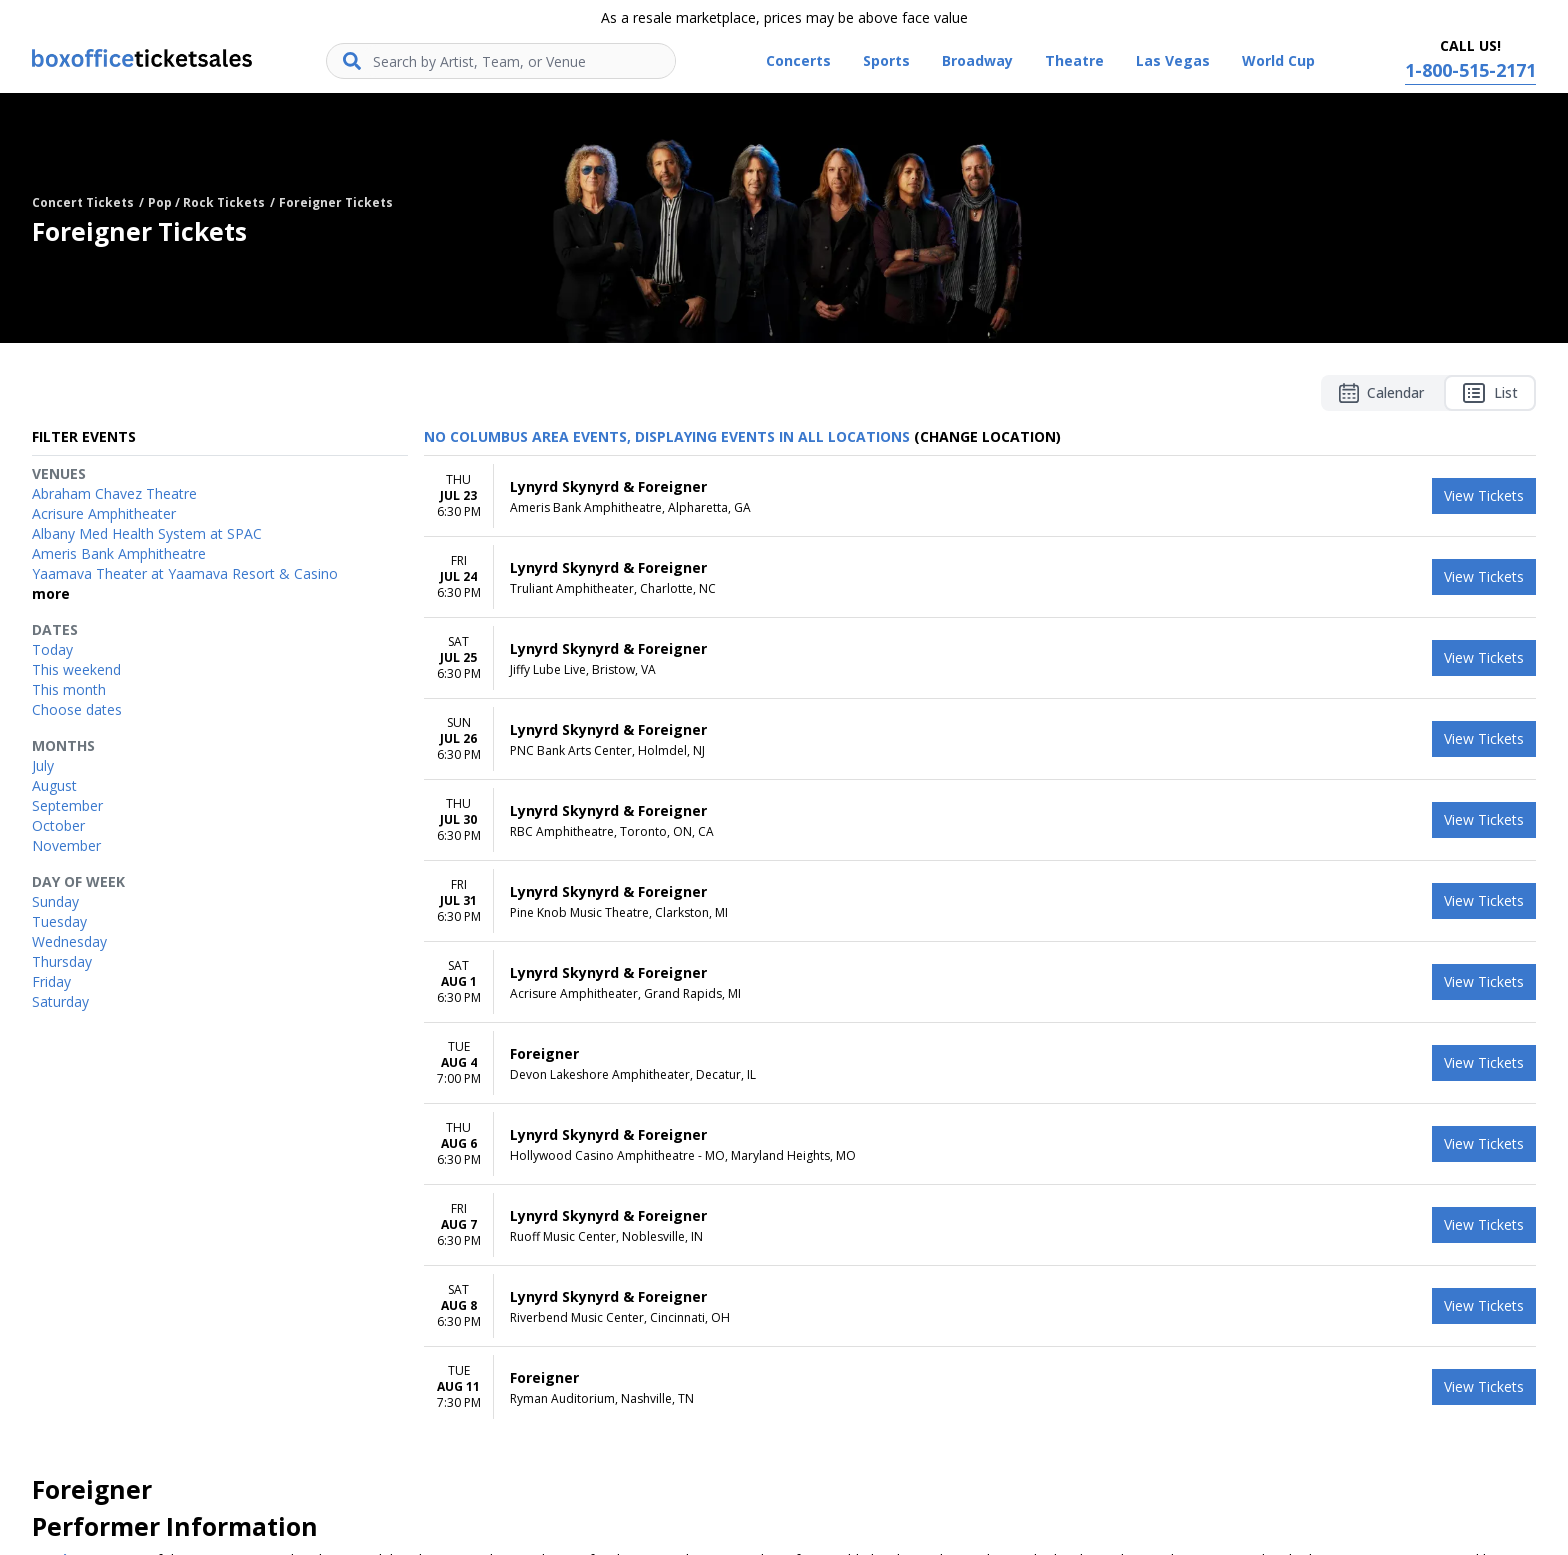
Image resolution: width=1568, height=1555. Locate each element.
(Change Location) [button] (987, 436)
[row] (980, 496)
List (1490, 393)
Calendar (1381, 393)
